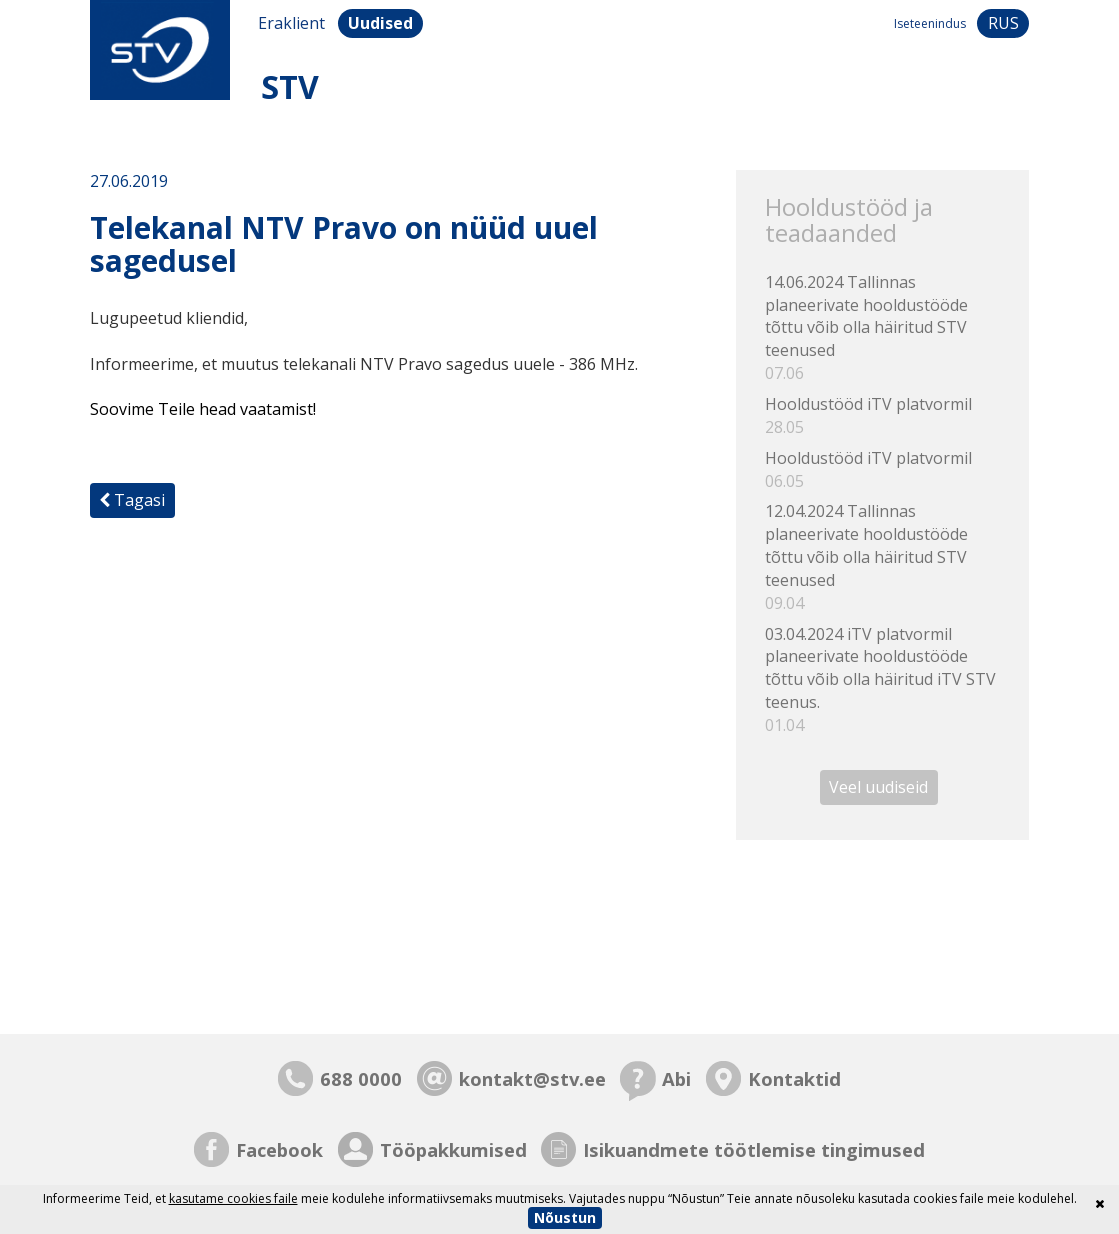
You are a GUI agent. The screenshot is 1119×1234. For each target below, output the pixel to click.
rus (1003, 23)
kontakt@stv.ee (532, 1078)
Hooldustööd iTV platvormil (883, 416)
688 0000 (361, 1078)
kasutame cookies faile (233, 1198)
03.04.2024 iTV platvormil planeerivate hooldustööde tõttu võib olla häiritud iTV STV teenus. (883, 680)
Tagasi (132, 500)
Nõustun (565, 1217)
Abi (676, 1078)
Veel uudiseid (878, 788)
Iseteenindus (930, 23)
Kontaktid (794, 1078)
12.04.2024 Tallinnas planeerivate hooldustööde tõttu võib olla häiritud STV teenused (883, 557)
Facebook (279, 1149)
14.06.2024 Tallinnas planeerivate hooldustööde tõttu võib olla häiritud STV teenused (883, 328)
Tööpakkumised (453, 1149)
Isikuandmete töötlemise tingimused (754, 1149)
